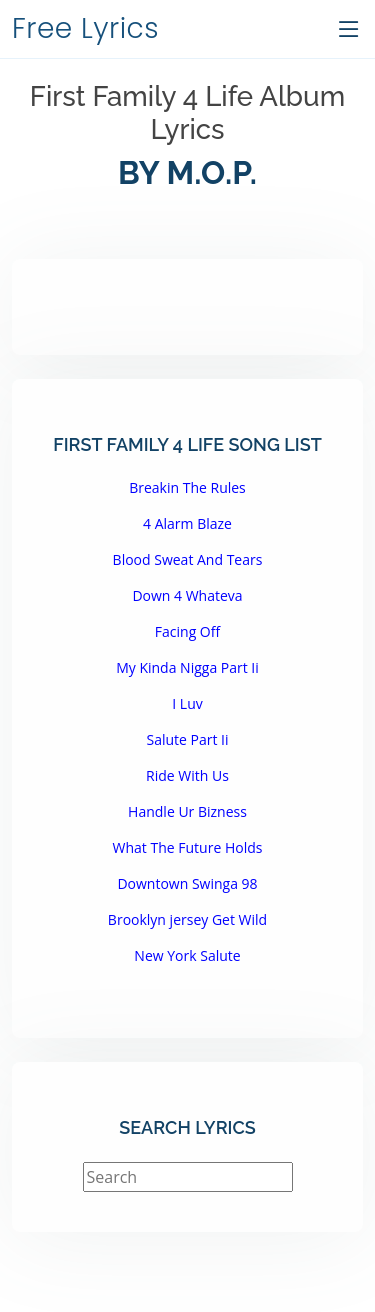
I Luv (187, 703)
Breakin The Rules (187, 487)
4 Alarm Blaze (187, 523)
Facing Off (187, 631)
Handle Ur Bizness (187, 811)
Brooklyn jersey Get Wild (187, 919)
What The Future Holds (188, 847)
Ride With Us (187, 775)
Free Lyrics (85, 28)
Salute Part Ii (187, 739)
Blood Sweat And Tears (188, 559)
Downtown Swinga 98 (187, 883)
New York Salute (187, 955)
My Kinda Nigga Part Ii (187, 667)
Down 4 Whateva (187, 595)
